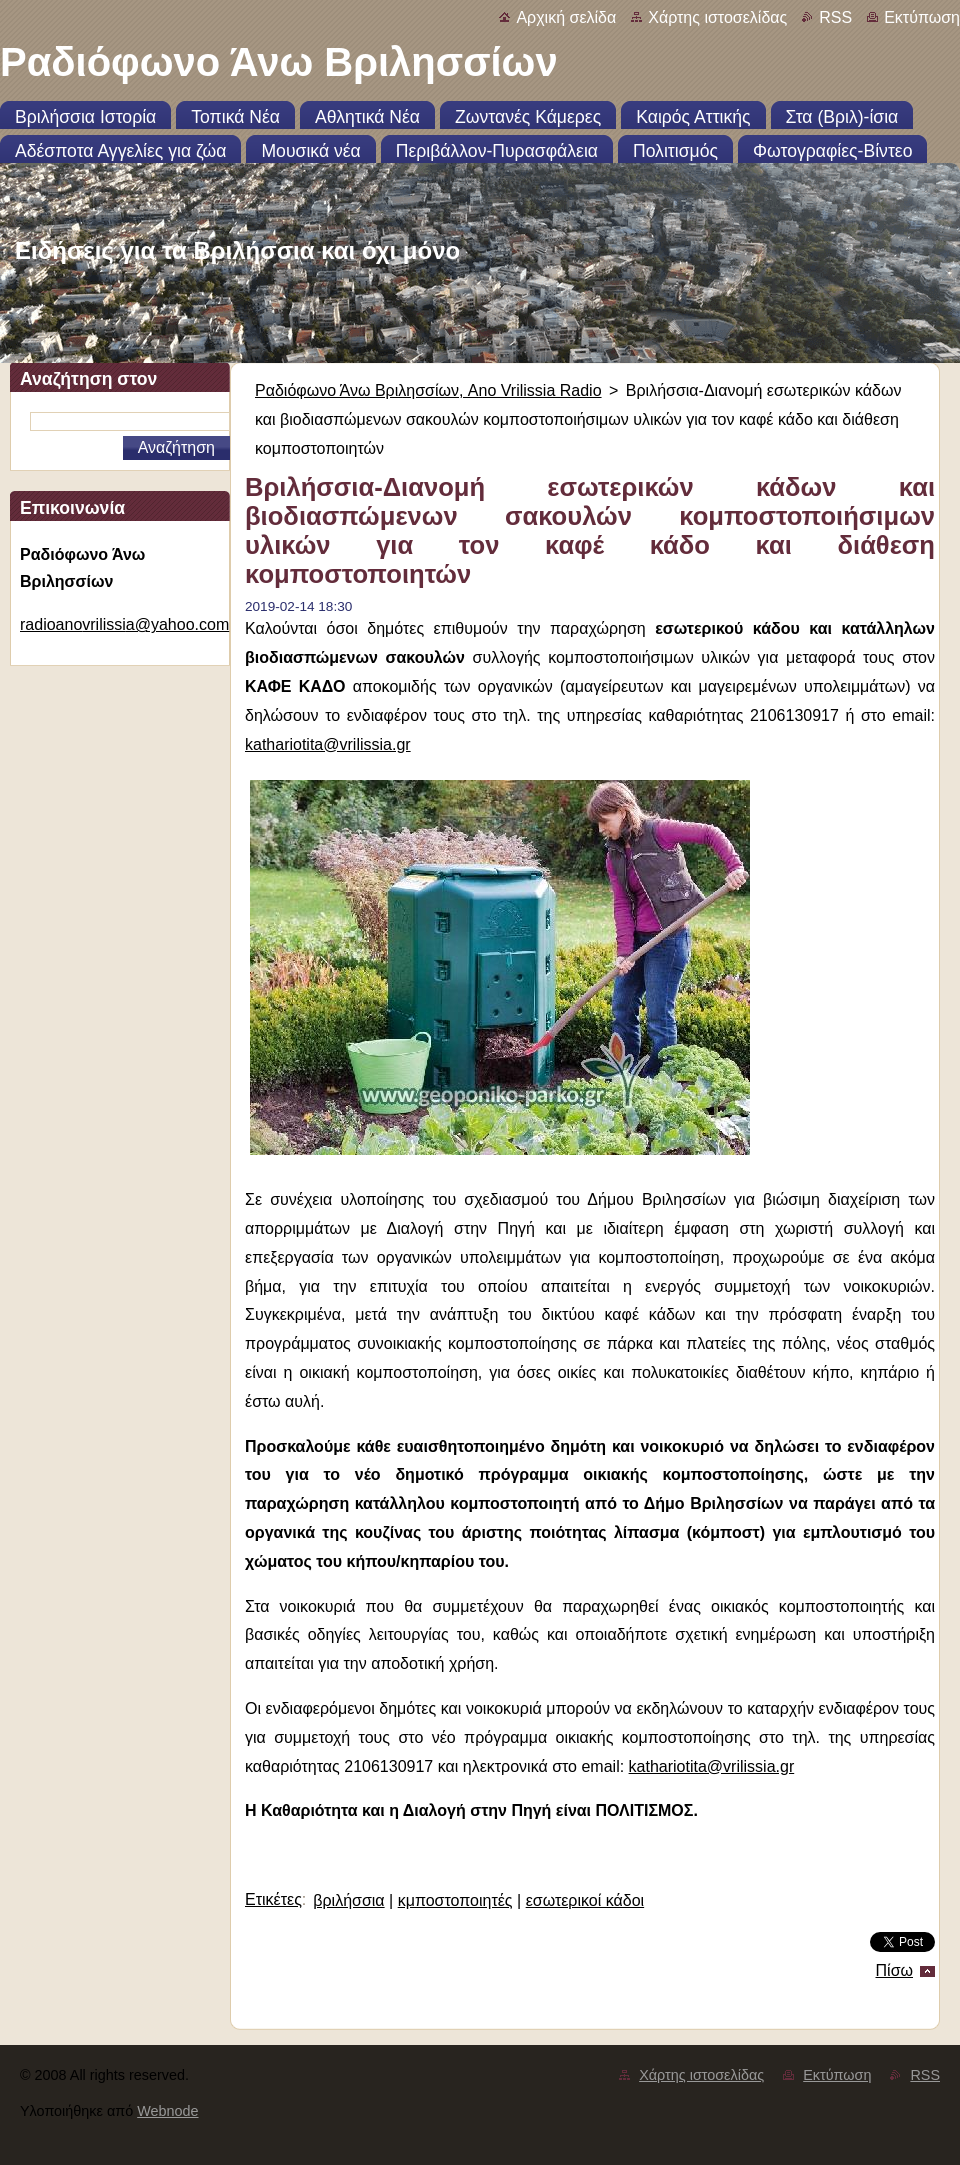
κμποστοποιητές (455, 1900)
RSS (835, 17)
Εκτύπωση (922, 17)
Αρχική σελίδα (566, 17)
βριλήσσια (348, 1900)
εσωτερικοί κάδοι (585, 1900)
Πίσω (894, 1970)
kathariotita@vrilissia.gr (328, 744)
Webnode (167, 2111)
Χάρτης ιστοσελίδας (717, 17)
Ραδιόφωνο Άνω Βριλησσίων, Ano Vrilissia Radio (428, 390)
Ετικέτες (273, 1899)
